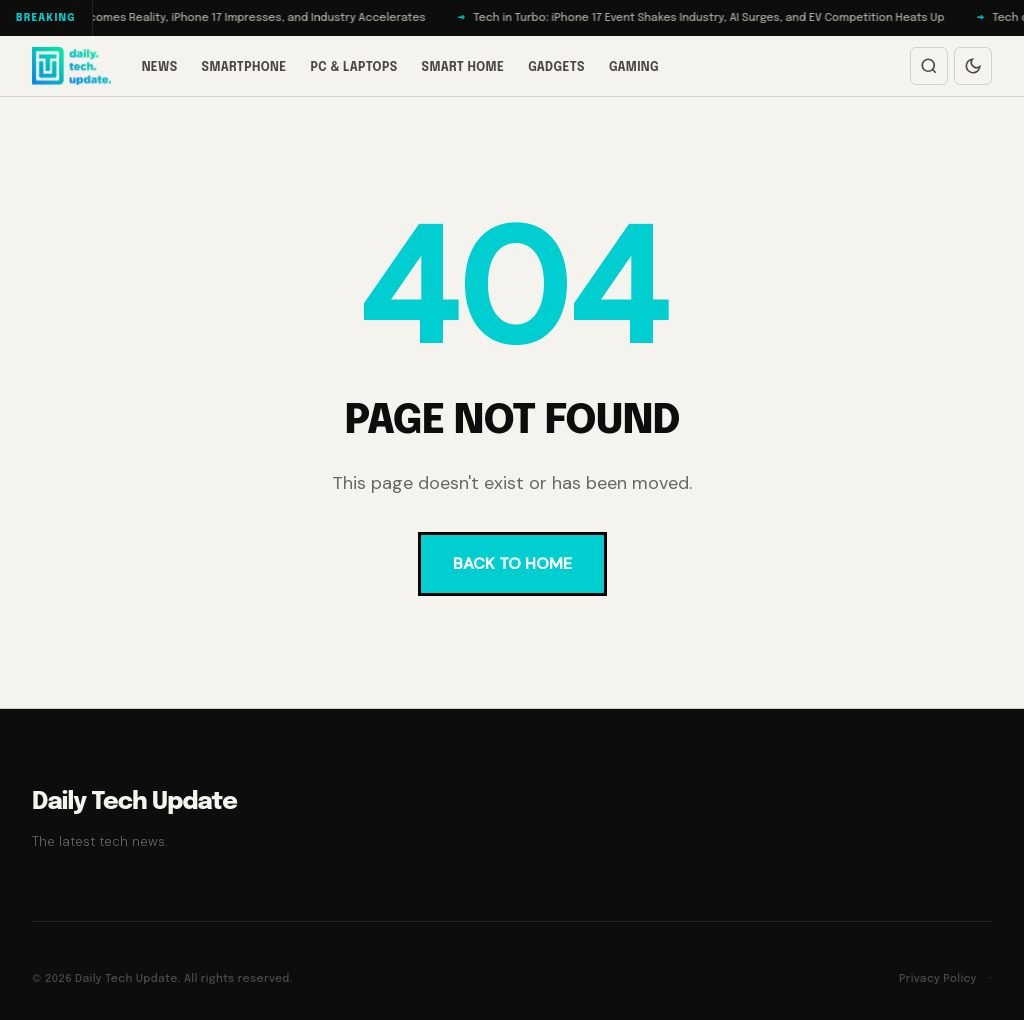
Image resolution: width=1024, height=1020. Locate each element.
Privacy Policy (938, 979)
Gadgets (556, 68)
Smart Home (463, 68)
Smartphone (244, 68)
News (160, 68)
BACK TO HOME (512, 563)
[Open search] (929, 66)
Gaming (634, 68)
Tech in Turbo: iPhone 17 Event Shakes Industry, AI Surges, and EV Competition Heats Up (716, 18)
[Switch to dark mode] (973, 66)
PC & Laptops (353, 68)
